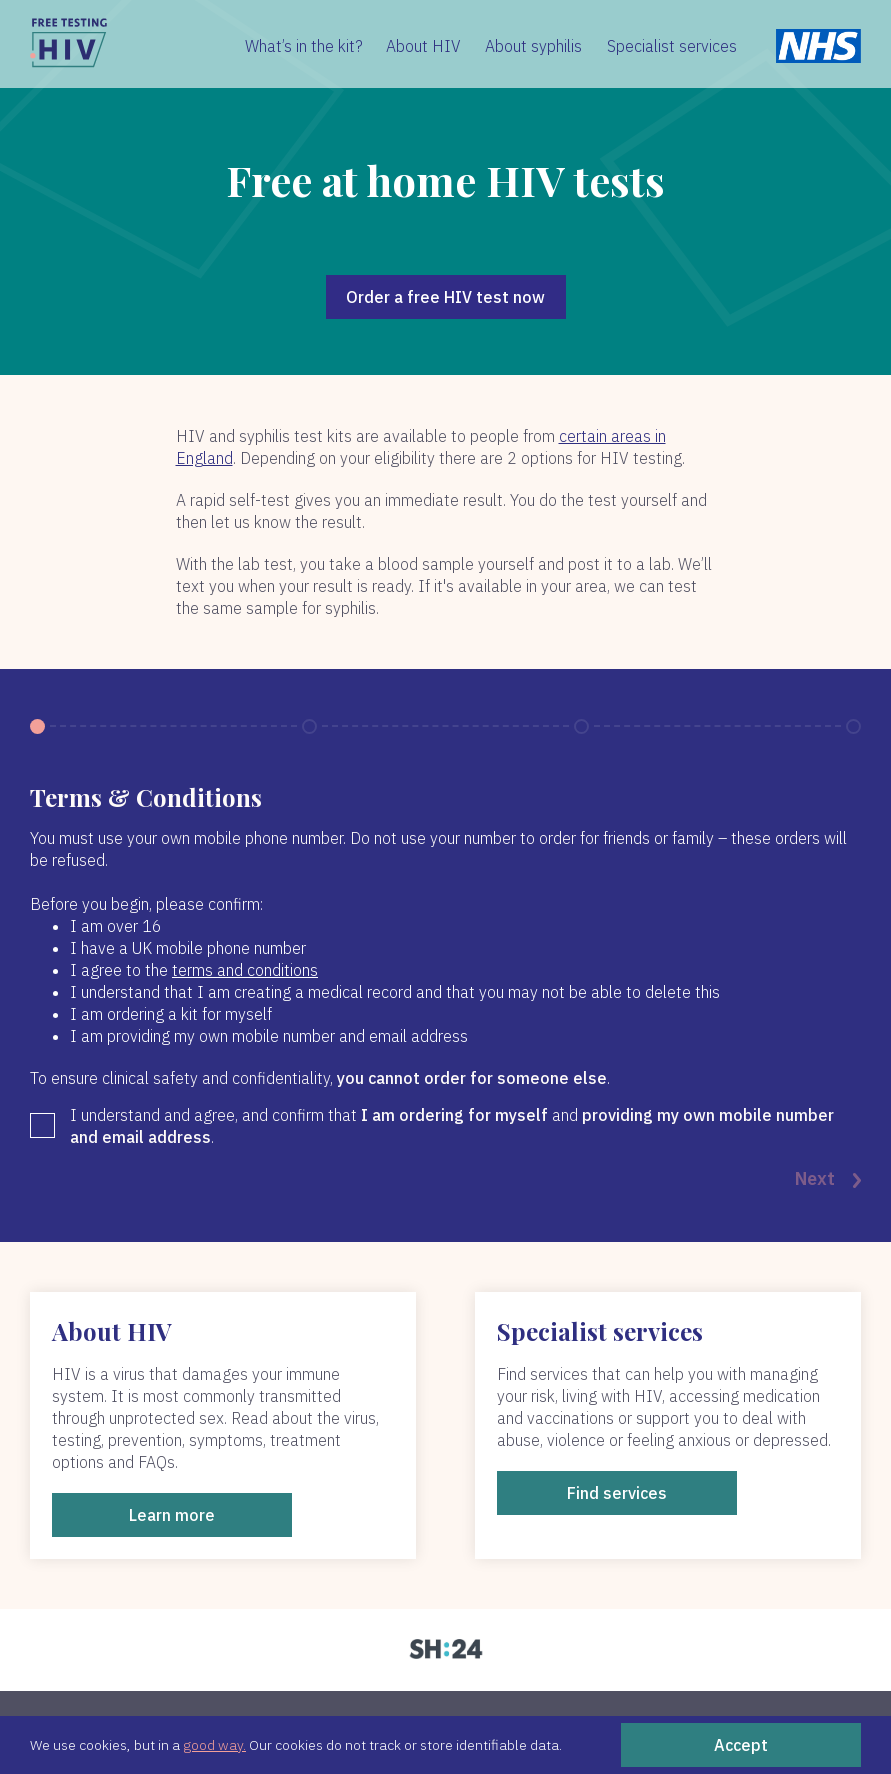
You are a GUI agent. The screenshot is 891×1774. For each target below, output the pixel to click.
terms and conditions (245, 970)
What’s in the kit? (304, 46)
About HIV (423, 46)
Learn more (172, 1515)
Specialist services (672, 46)
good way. (214, 1745)
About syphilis (533, 46)
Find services (617, 1493)
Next (828, 1180)
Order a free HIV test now (445, 297)
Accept (741, 1745)
